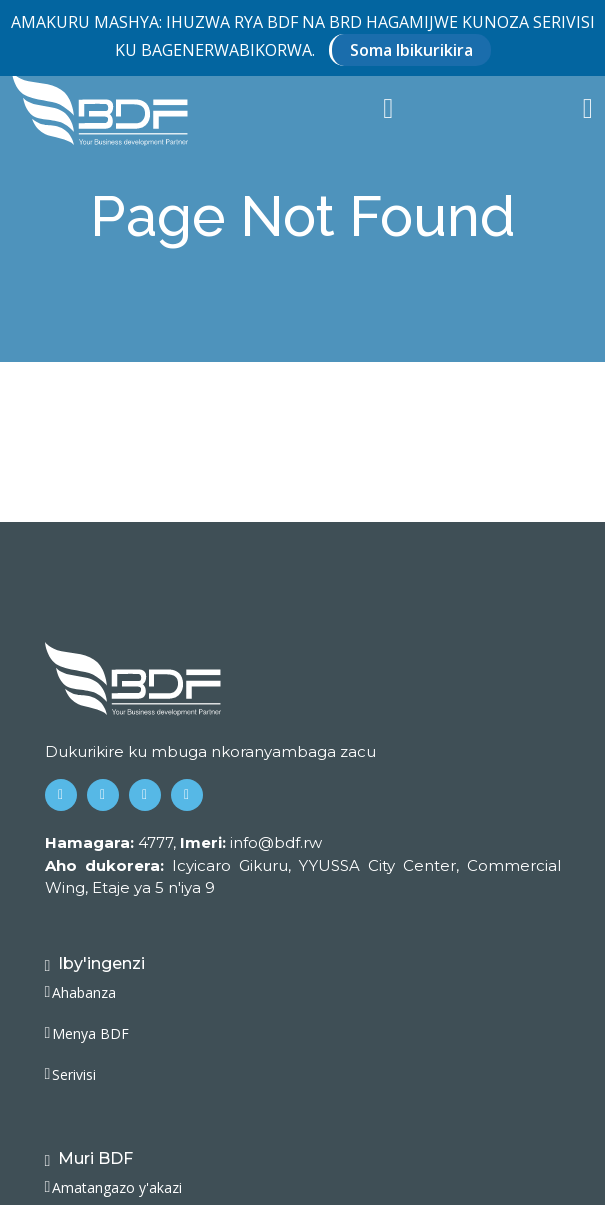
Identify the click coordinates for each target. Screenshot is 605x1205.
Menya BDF (90, 1034)
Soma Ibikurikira (411, 50)
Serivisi (74, 1075)
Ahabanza (84, 993)
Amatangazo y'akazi (117, 1188)
